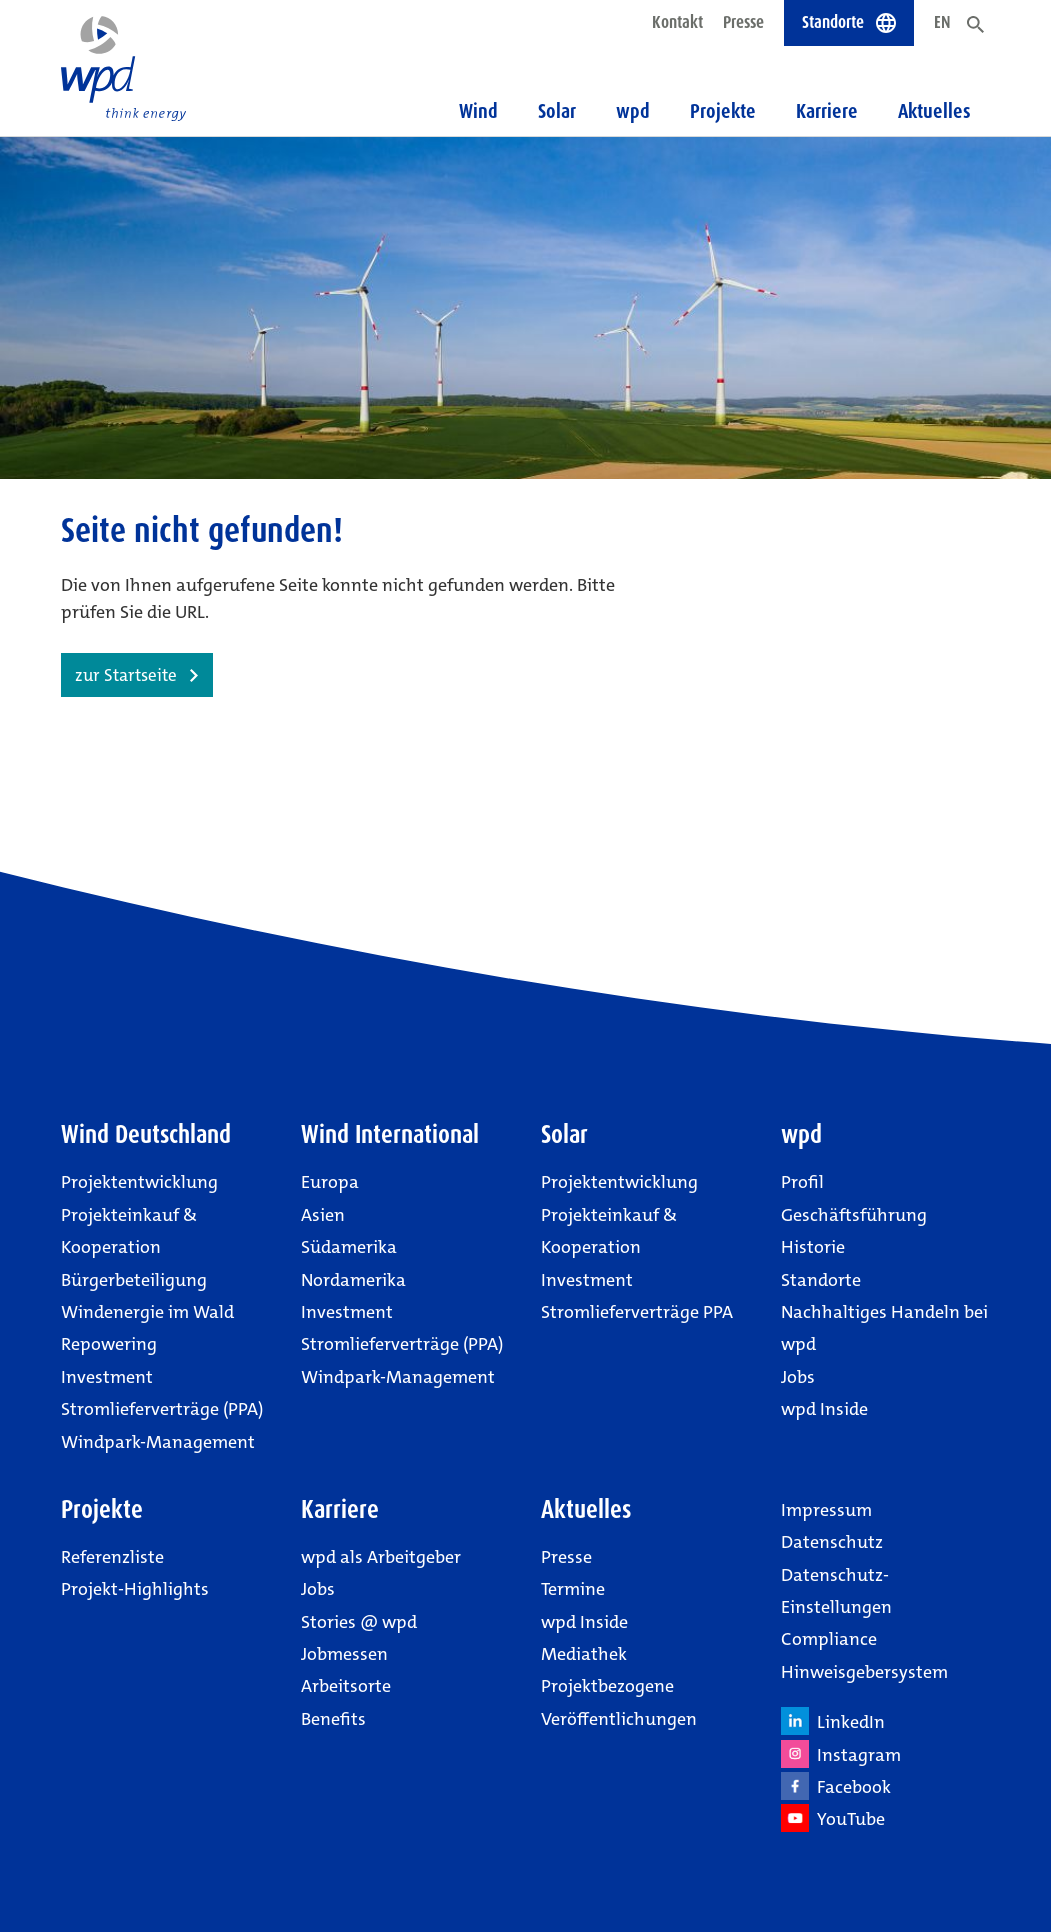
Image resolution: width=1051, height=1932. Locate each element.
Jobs (798, 1377)
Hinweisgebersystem (864, 1672)
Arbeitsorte (346, 1686)
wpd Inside (824, 1409)
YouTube (833, 1818)
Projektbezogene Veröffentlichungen (619, 1702)
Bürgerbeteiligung (134, 1280)
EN (942, 22)
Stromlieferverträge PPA (637, 1312)
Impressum (826, 1510)
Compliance (829, 1639)
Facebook (836, 1786)
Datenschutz (832, 1542)
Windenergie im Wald (147, 1312)
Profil (802, 1182)
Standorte (821, 1280)
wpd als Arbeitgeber (381, 1557)
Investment (107, 1377)
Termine (573, 1589)
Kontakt (677, 22)
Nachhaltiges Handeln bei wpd (884, 1328)
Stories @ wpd (359, 1622)
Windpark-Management (158, 1442)
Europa (330, 1182)
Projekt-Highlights (135, 1589)
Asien (323, 1215)
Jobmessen (344, 1654)
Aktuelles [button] (934, 111)
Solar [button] (557, 111)
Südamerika (349, 1247)
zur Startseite (126, 675)
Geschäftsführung (854, 1215)
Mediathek (584, 1654)
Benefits (333, 1719)
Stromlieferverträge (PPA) (162, 1409)
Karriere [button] (827, 111)
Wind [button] (478, 111)
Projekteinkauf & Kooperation (129, 1231)
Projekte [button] (723, 111)
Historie (813, 1247)
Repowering (109, 1344)
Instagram (841, 1754)
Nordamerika (353, 1280)
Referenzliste (112, 1557)
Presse (743, 22)
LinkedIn (833, 1721)
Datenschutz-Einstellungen (836, 1591)
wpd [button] (633, 111)
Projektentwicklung (139, 1182)
